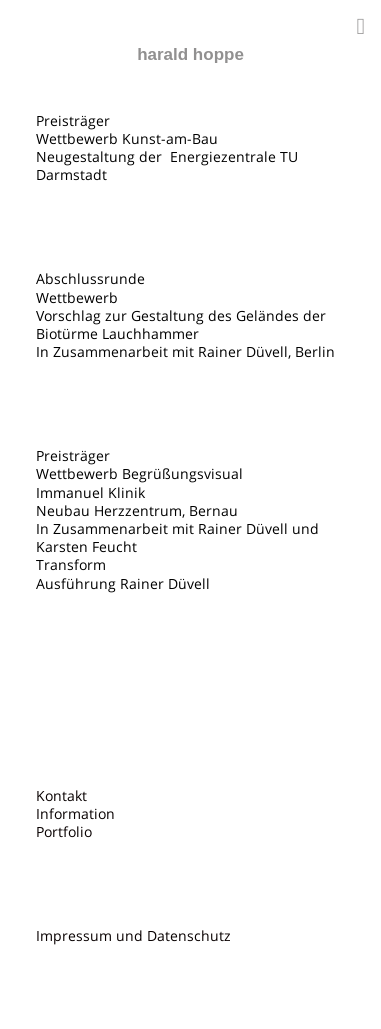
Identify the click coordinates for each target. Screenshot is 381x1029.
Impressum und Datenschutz (133, 936)
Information (75, 814)
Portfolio (64, 832)
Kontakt (61, 796)
